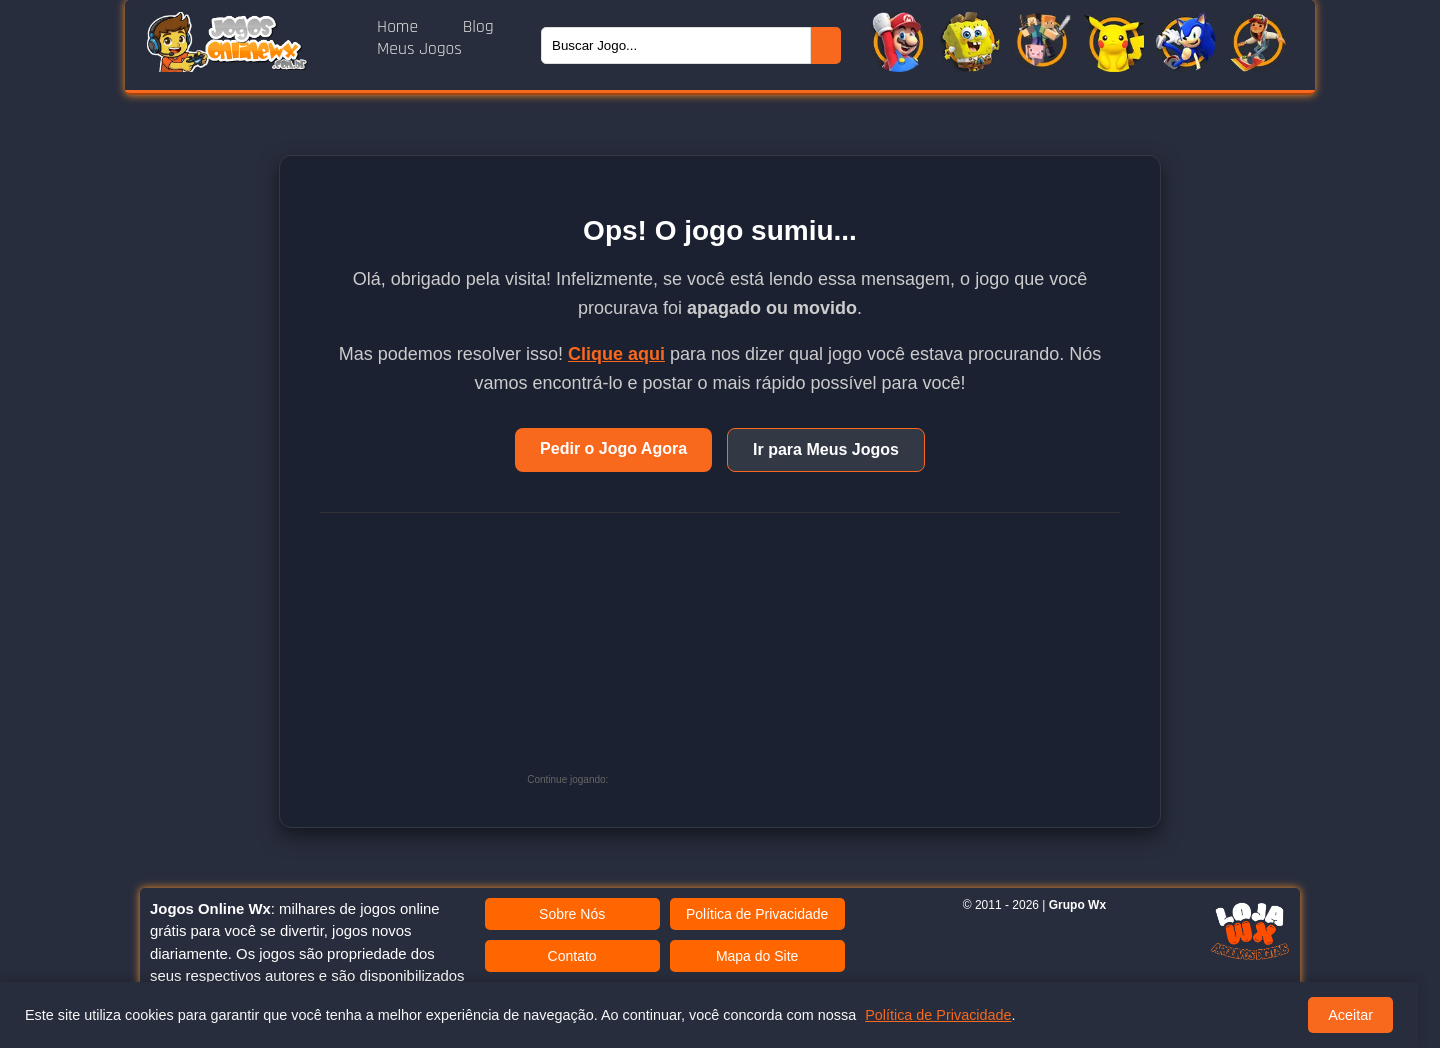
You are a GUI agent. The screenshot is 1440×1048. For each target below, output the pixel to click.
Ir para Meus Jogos (826, 449)
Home (400, 27)
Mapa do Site (757, 956)
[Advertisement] (763, 658)
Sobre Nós (572, 914)
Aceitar (1350, 1015)
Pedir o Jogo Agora (613, 448)
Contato (572, 956)
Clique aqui (616, 354)
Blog (478, 27)
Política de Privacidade (757, 914)
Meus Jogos (419, 49)
